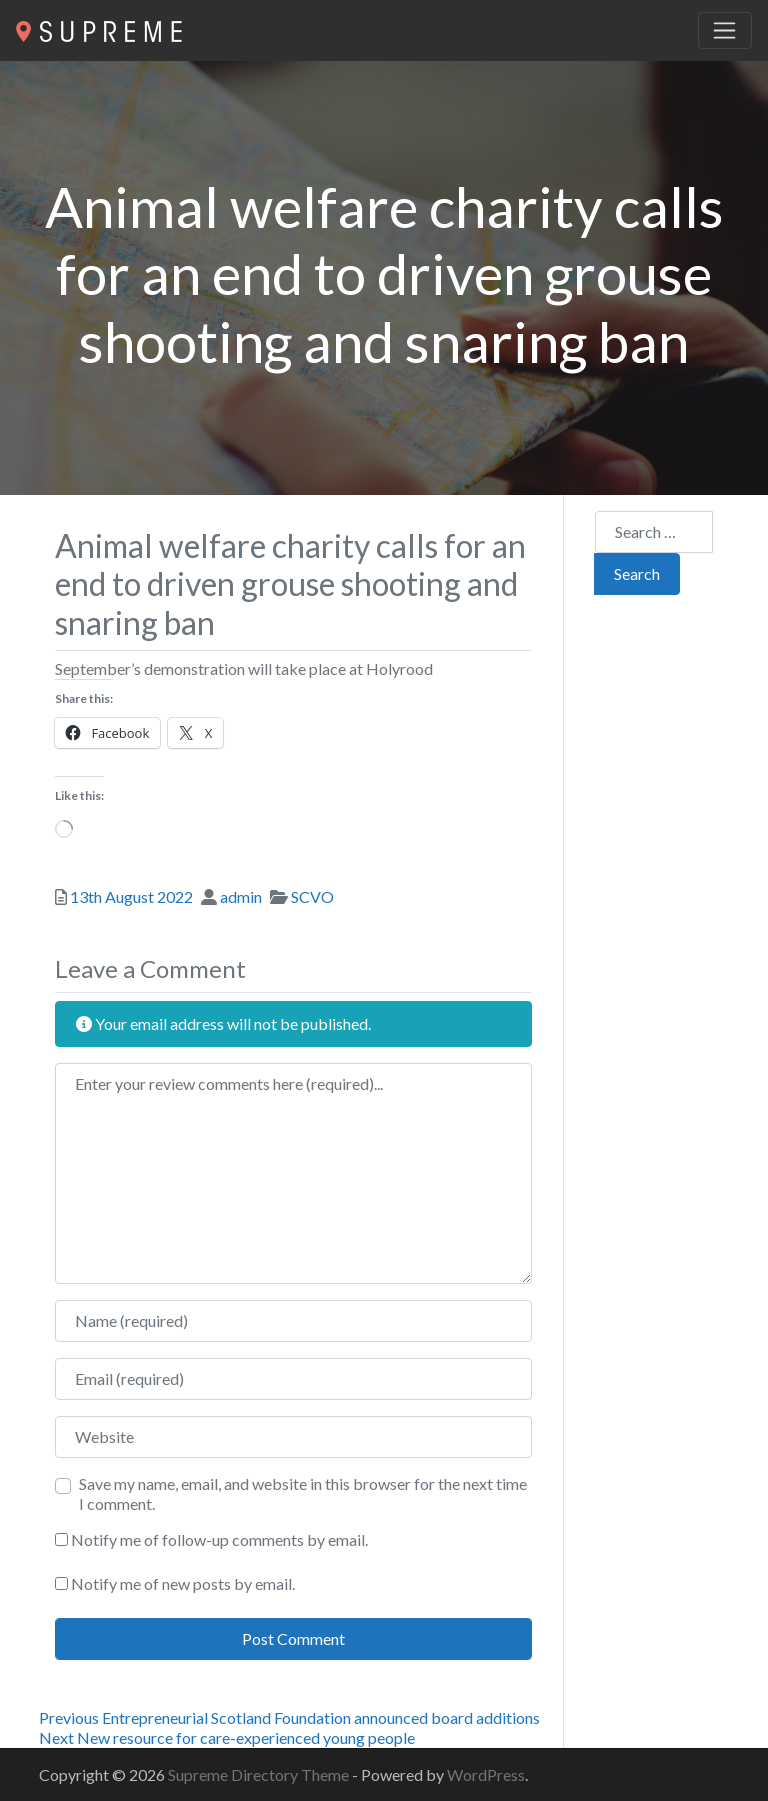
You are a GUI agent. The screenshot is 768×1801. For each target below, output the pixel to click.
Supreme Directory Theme (260, 1774)
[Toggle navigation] (725, 31)
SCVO (312, 896)
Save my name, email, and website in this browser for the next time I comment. (303, 1493)
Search (637, 573)
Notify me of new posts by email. (183, 1583)
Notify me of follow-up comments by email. (219, 1539)
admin (241, 896)
